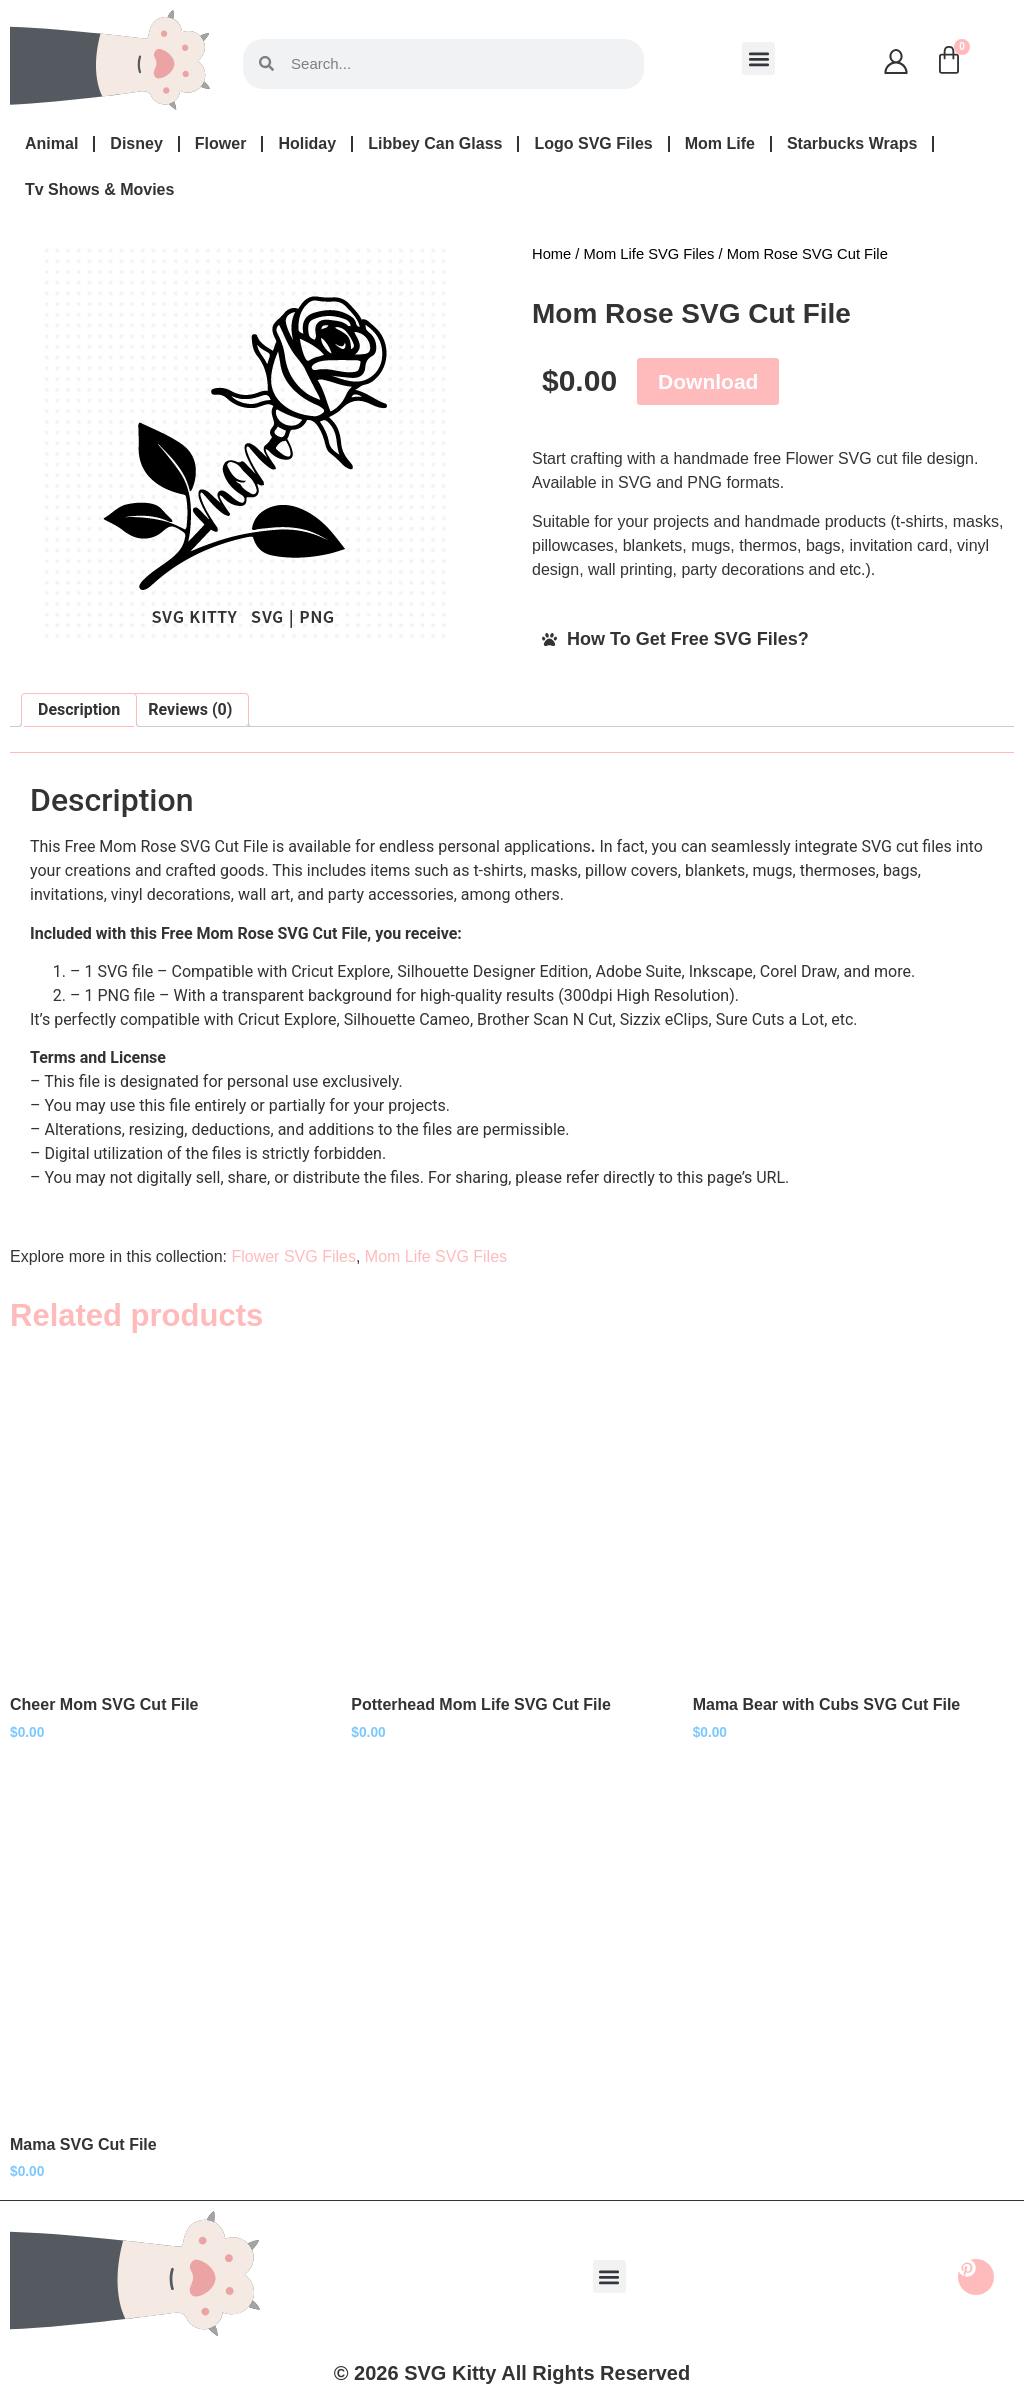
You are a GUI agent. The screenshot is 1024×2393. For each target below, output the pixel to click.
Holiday (307, 143)
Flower (221, 143)
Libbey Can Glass (435, 143)
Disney (136, 143)
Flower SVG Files (293, 1256)
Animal (51, 143)
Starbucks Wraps (852, 143)
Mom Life (720, 143)
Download (708, 381)
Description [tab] (79, 709)
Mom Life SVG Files (649, 254)
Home (551, 254)
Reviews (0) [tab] (190, 709)
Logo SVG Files (593, 143)
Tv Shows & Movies (99, 189)
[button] (758, 58)
